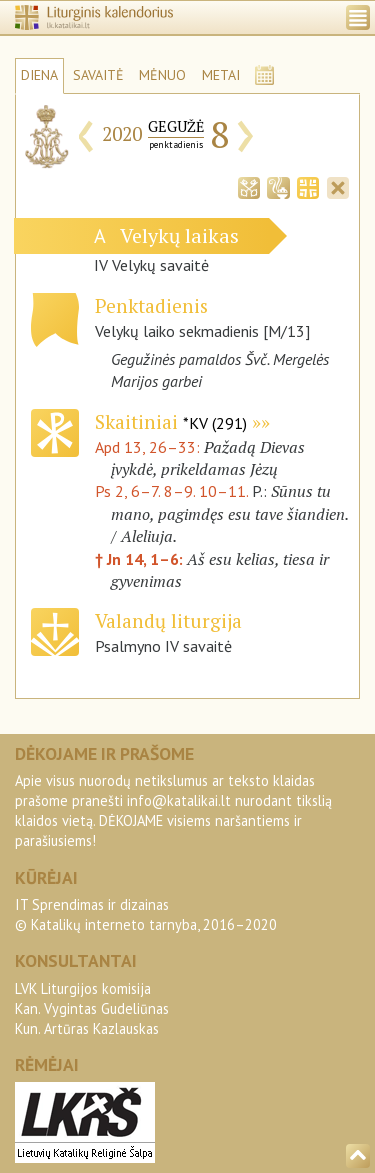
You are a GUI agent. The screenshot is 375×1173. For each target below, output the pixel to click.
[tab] (249, 186)
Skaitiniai (171, 421)
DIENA (39, 75)
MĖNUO (162, 75)
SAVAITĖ (98, 75)
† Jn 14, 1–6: (141, 559)
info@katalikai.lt (179, 800)
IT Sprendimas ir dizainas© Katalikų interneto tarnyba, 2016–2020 (146, 914)
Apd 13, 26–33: (149, 447)
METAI (221, 75)
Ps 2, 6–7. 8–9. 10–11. (171, 491)
